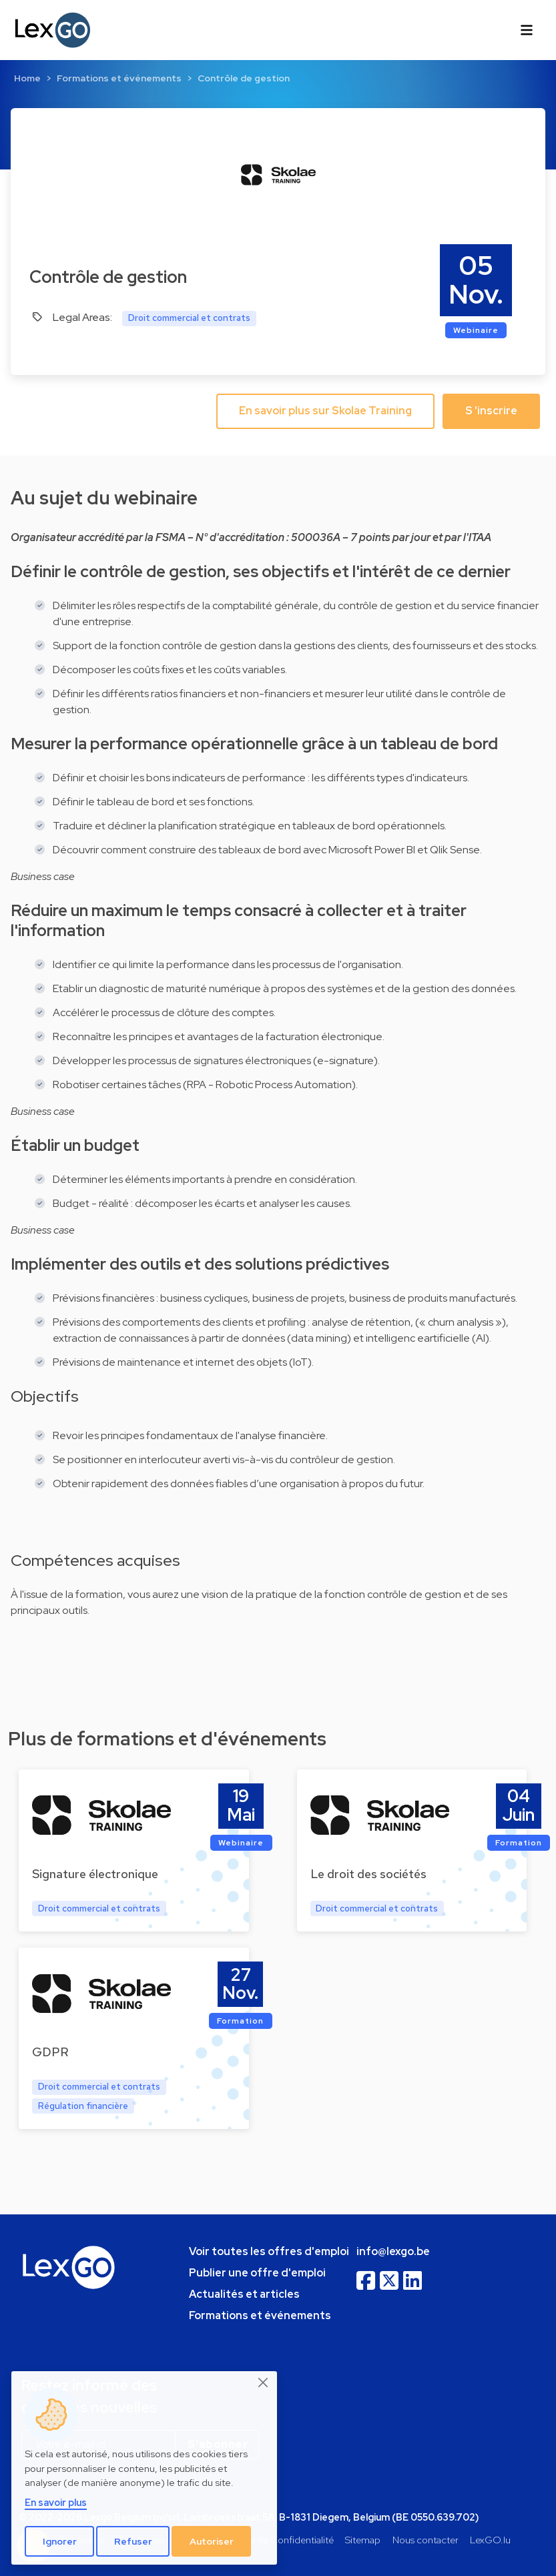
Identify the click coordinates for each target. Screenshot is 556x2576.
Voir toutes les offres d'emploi (269, 2251)
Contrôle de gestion (244, 78)
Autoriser (212, 2541)
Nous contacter (425, 2539)
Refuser (133, 2541)
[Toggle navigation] (526, 30)
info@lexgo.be (393, 2251)
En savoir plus (56, 2502)
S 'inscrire (491, 411)
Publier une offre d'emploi (257, 2273)
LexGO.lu (490, 2539)
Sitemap (362, 2539)
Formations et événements (119, 78)
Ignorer (60, 2541)
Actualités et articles (244, 2294)
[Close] (264, 2383)
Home (27, 78)
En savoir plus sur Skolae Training (325, 411)
